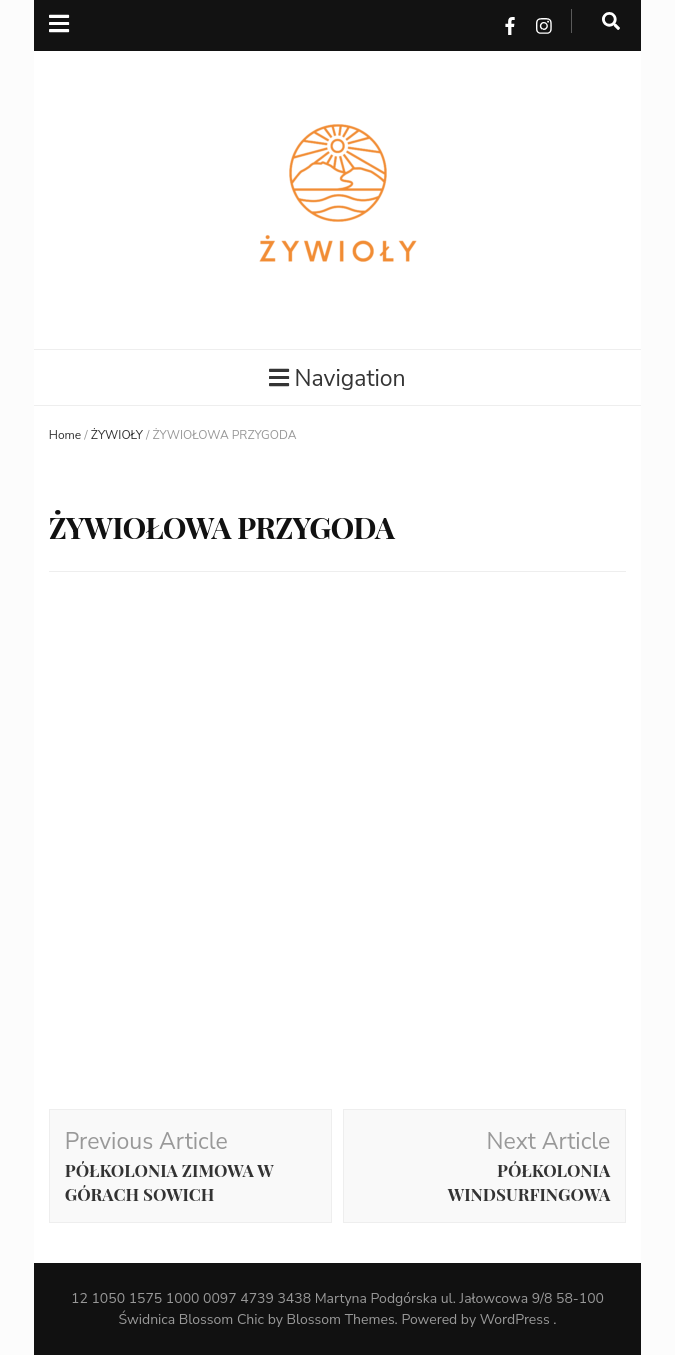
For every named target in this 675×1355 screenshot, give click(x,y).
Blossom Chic (221, 1319)
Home (65, 435)
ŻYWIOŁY (117, 435)
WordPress (515, 1319)
